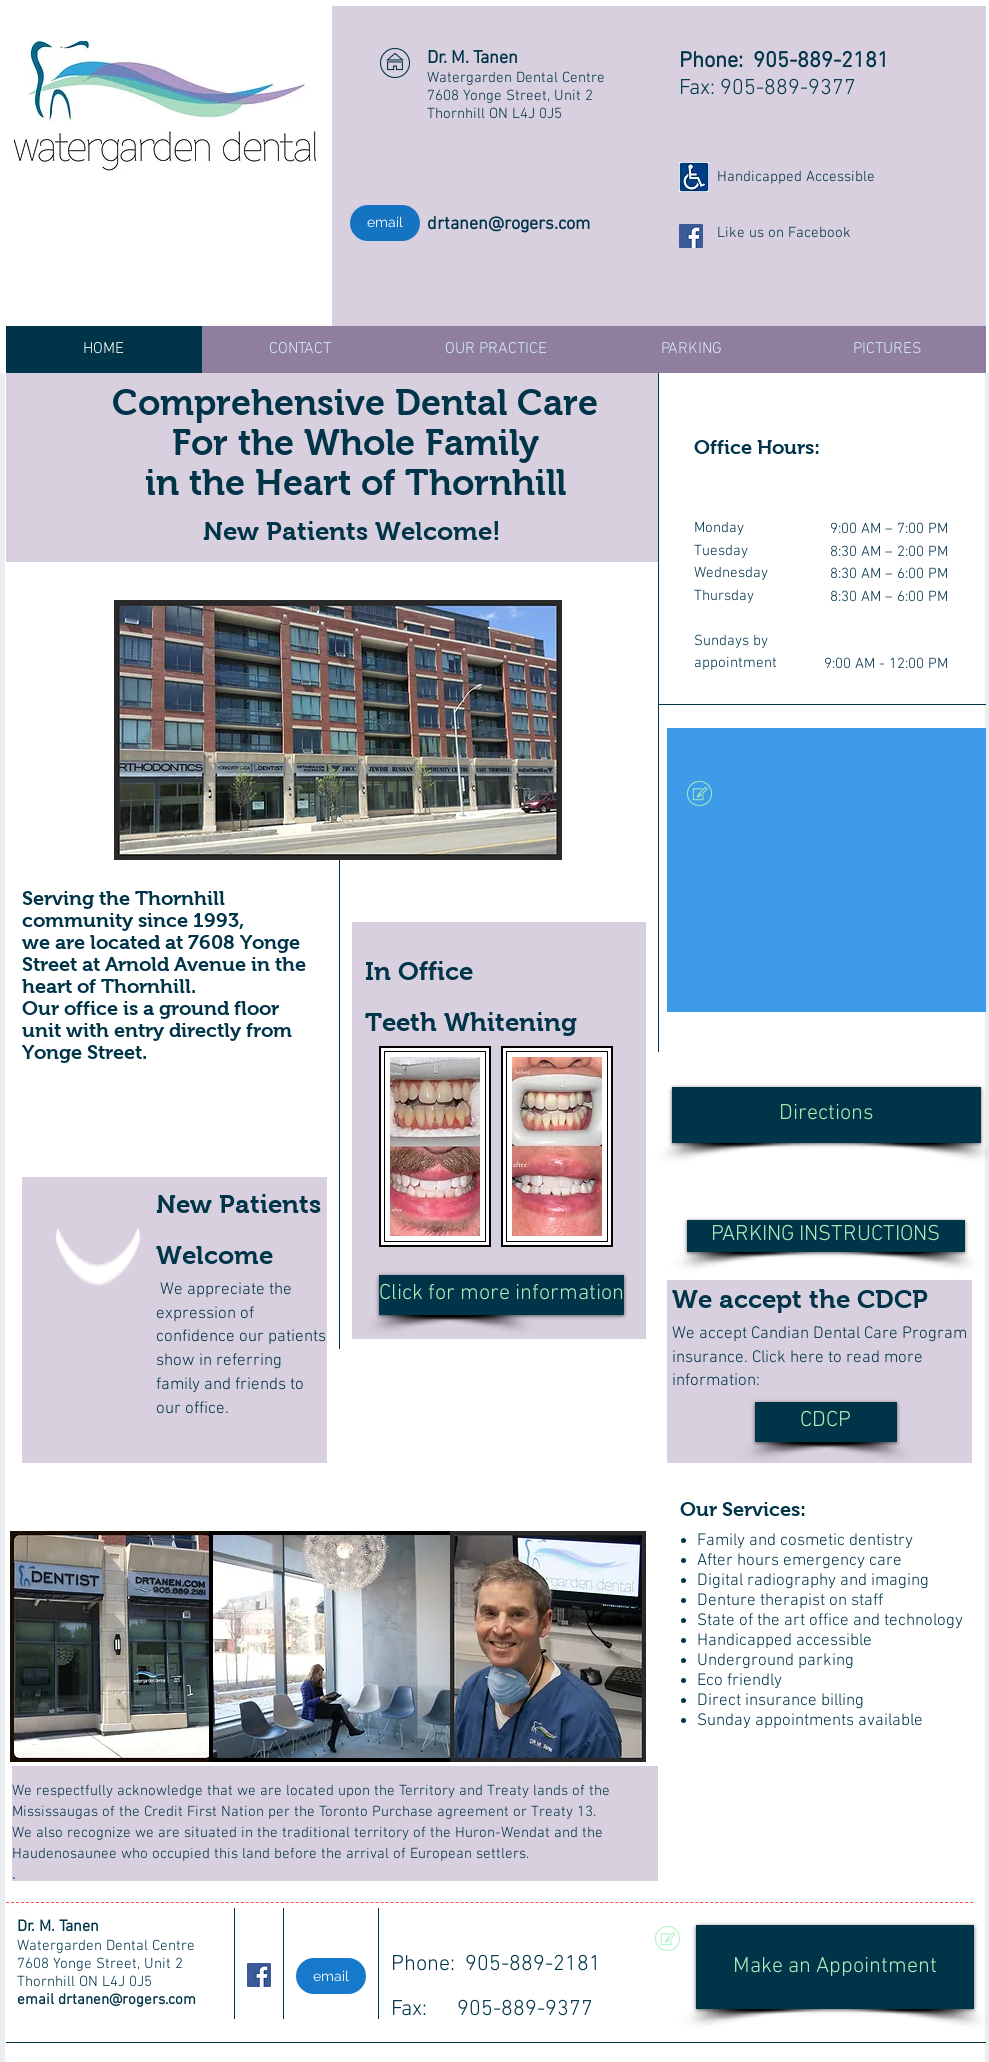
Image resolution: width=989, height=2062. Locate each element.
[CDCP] (826, 1422)
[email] (385, 223)
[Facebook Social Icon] (691, 236)
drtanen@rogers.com (508, 224)
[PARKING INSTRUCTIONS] (826, 1236)
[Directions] (826, 1115)
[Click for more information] (501, 1295)
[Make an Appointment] (835, 1967)
